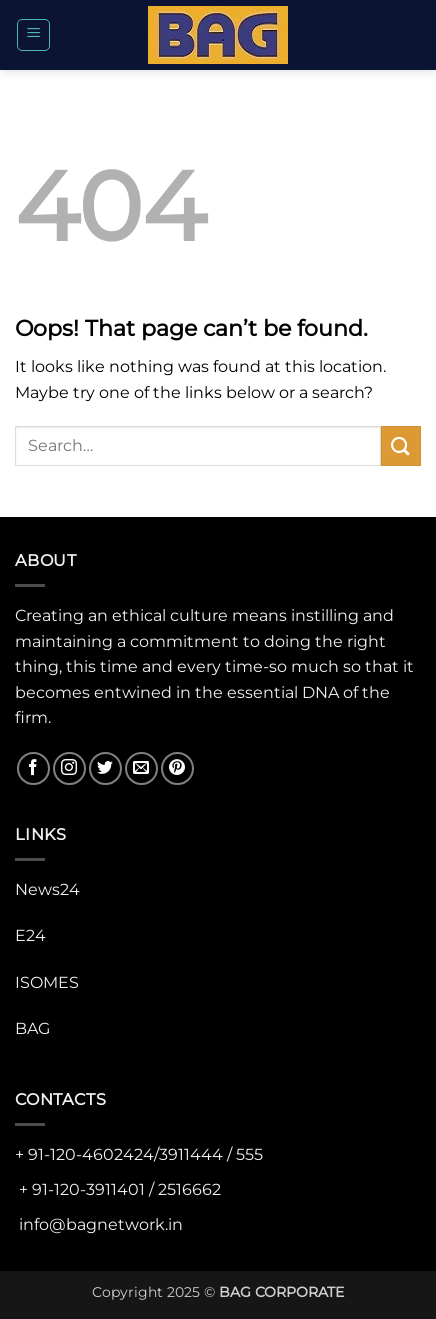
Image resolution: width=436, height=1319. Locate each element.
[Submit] (401, 445)
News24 (47, 889)
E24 (30, 935)
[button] (33, 35)
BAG (32, 1028)
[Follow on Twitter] (105, 768)
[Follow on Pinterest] (177, 768)
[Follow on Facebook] (33, 768)
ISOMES (47, 982)
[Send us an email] (141, 768)
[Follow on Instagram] (69, 768)
